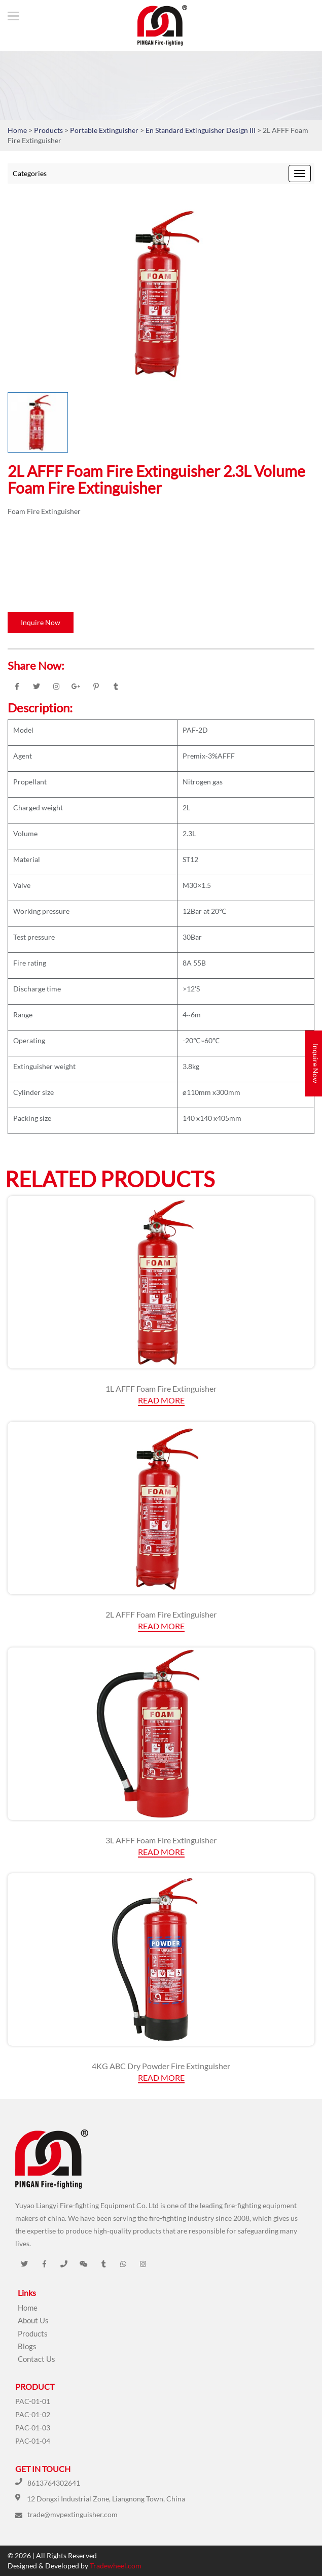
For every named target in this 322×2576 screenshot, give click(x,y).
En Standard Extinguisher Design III (201, 130)
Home (17, 130)
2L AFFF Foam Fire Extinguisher (161, 1614)
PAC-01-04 (32, 2440)
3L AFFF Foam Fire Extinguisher (161, 1840)
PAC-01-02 (32, 2414)
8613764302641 (53, 2483)
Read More (161, 1400)
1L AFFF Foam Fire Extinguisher (161, 1388)
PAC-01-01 (32, 2401)
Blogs (27, 2346)
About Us (33, 2320)
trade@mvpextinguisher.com (72, 2514)
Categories (30, 173)
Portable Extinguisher (105, 130)
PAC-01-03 (32, 2427)
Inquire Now (40, 622)
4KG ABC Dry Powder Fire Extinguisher (161, 2066)
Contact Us (36, 2358)
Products (48, 130)
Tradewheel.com (115, 2565)
